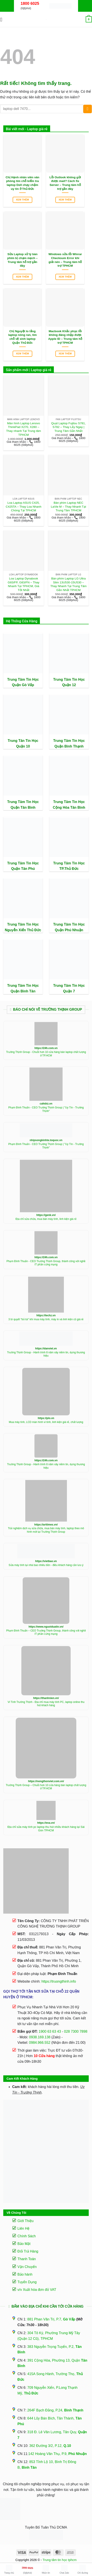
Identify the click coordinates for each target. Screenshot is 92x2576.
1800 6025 (29, 3)
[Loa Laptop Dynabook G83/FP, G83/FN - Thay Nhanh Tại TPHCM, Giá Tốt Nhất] (23, 550)
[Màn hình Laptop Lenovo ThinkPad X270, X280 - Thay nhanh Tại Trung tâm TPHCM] (23, 395)
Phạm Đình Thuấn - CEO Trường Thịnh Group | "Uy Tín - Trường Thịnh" (46, 1109)
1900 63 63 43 (50, 2031)
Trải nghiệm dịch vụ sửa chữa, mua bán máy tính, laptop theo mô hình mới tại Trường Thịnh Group (46, 1530)
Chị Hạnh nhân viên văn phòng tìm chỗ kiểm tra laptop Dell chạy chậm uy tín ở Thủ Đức (22, 183)
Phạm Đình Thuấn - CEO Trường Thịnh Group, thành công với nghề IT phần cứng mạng (46, 1263)
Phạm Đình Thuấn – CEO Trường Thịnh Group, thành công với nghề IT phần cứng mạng (46, 1632)
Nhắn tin (46, 2569)
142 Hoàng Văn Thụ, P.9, (57, 2454)
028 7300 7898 (75, 2031)
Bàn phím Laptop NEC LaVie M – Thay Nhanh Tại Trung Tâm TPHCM (68, 506)
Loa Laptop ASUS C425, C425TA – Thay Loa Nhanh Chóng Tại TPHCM (23, 506)
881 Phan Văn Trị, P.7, (51, 2319)
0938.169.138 (39, 2037)
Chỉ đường (82, 2569)
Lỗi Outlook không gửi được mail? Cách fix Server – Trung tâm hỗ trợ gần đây (65, 183)
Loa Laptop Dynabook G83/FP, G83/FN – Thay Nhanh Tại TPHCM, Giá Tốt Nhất (23, 584)
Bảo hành (24, 2274)
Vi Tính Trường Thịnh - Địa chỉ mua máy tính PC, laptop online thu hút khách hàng (46, 1703)
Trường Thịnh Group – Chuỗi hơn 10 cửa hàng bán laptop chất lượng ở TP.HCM (46, 1787)
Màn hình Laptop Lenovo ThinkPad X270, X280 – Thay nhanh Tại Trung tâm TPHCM (23, 429)
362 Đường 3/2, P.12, (50, 2446)
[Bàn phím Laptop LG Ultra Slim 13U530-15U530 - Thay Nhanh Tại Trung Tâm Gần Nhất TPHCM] (68, 550)
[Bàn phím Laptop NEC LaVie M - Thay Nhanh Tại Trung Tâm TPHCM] (68, 475)
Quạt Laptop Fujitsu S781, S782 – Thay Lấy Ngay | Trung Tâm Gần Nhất (68, 427)
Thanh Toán (26, 2259)
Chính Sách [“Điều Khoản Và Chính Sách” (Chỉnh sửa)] (26, 2236)
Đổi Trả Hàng (27, 2251)
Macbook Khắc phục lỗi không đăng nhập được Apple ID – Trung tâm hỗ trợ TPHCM (65, 337)
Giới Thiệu (25, 2221)
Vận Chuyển (27, 2267)
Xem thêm (22, 199)
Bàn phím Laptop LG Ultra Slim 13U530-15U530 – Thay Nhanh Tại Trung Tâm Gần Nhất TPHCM (68, 584)
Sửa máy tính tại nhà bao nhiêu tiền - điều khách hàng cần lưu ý (46, 1565)
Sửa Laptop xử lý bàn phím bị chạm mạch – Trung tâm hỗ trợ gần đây (22, 260)
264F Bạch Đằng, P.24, (55, 2410)
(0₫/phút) (27, 2569)
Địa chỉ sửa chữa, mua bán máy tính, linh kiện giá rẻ (45, 1219)
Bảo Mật (24, 2244)
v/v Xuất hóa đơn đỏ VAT (36, 2289)
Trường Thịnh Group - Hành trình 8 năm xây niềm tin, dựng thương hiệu (46, 1354)
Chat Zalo (64, 2569)
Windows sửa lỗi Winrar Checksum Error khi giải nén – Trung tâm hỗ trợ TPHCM (65, 260)
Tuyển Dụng (27, 2282)
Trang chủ (9, 2569)
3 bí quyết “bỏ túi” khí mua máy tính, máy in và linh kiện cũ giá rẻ (46, 1319)
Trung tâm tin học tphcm (60, 2560)
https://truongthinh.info (58, 1981)
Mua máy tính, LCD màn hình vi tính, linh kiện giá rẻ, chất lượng (46, 1422)
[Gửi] (87, 109)
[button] (2, 19)
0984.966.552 (39, 2042)
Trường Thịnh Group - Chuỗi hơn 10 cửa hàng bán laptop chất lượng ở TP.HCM (46, 1054)
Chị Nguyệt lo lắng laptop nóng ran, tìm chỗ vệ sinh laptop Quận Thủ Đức (22, 337)
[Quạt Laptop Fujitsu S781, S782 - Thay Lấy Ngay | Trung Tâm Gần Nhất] (68, 395)
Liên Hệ (23, 2228)
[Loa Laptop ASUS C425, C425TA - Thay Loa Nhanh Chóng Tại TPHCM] (23, 475)
